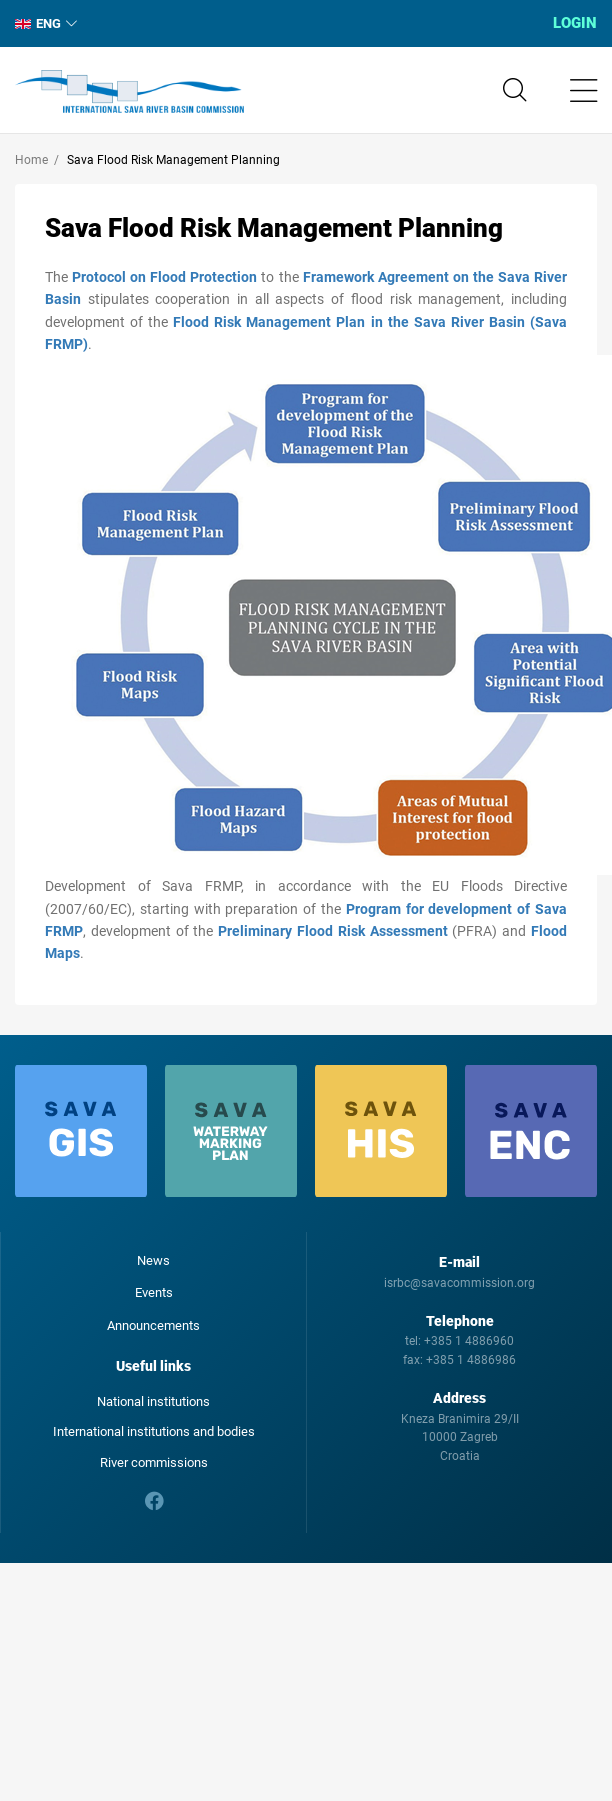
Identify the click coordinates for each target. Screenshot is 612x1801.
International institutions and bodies (154, 1431)
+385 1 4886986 (471, 1360)
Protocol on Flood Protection (164, 277)
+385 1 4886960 (469, 1341)
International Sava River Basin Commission (129, 92)
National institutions (153, 1401)
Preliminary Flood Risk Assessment (332, 931)
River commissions (154, 1462)
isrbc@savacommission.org (459, 1283)
